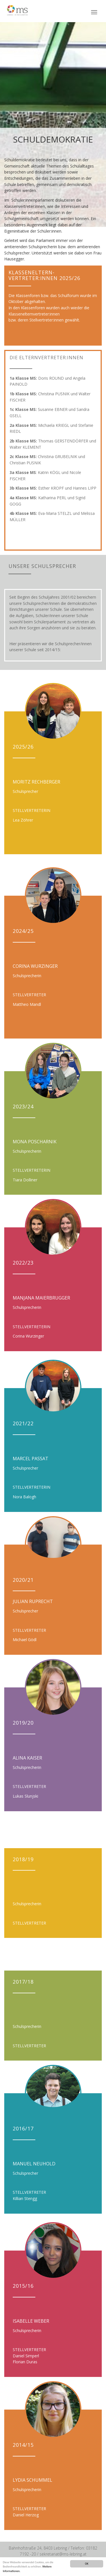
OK (86, 2563)
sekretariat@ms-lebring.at (63, 2554)
